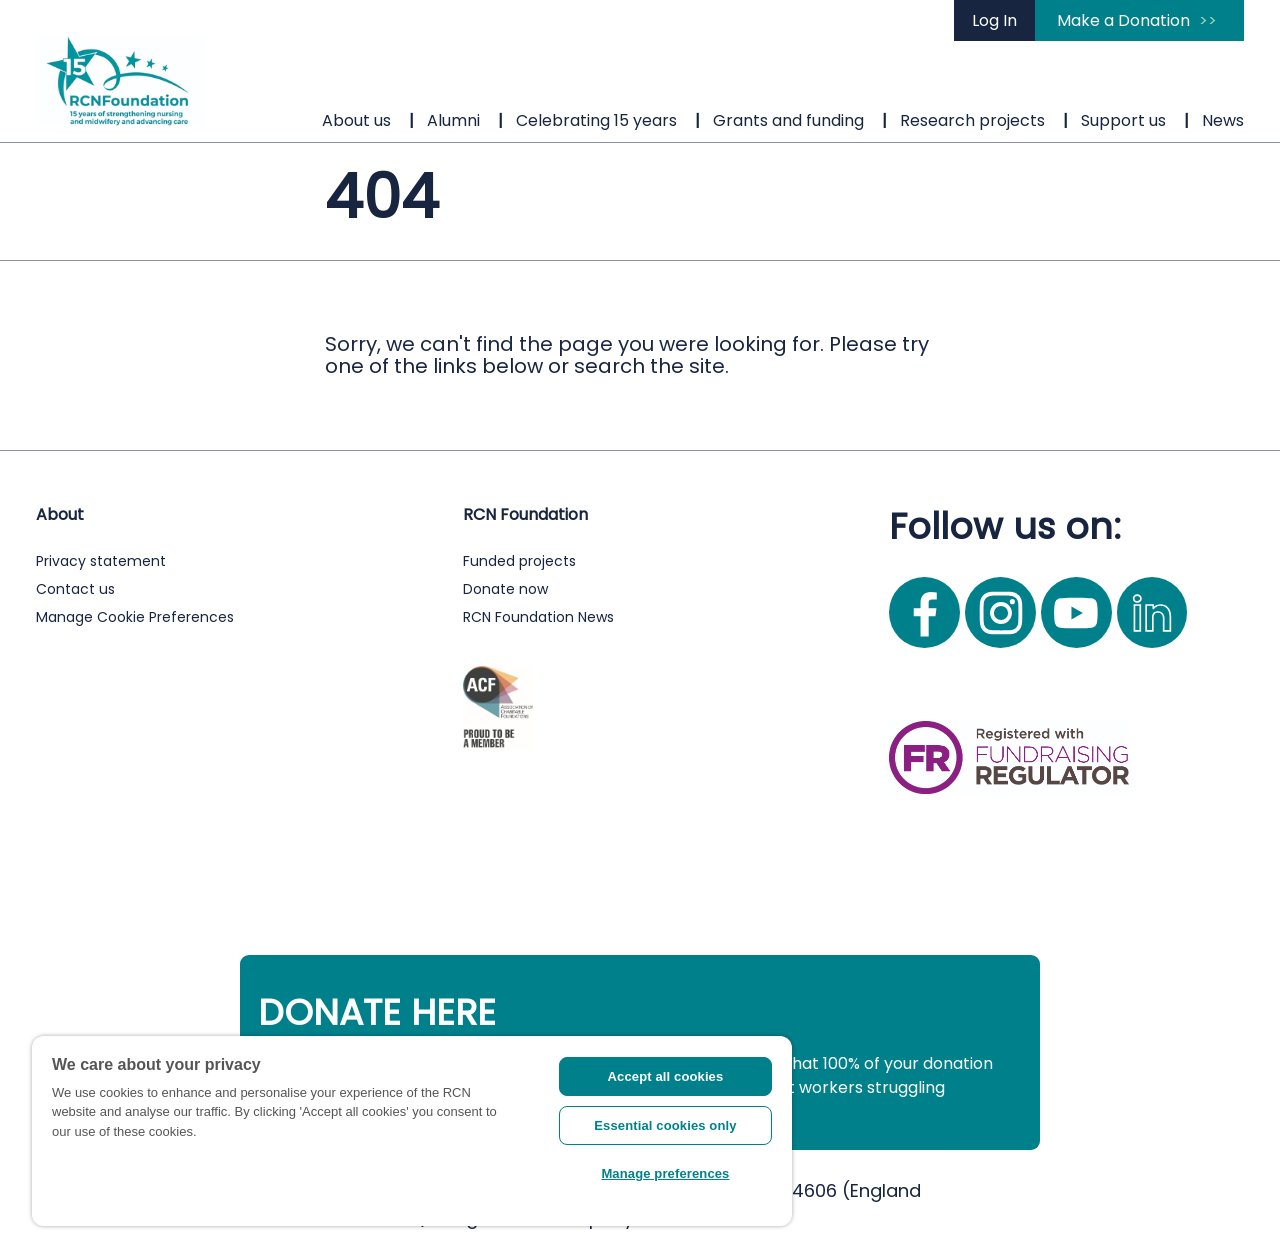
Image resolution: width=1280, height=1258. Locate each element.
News (1223, 120)
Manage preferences (665, 1173)
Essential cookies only (665, 1125)
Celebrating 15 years (596, 120)
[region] (412, 1131)
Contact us (75, 589)
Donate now (505, 589)
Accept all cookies (666, 1076)
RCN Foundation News (538, 617)
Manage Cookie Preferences (135, 617)
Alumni (453, 120)
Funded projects (519, 561)
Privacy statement (101, 561)
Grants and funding (788, 120)
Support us (1123, 120)
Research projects (972, 120)
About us (356, 120)
